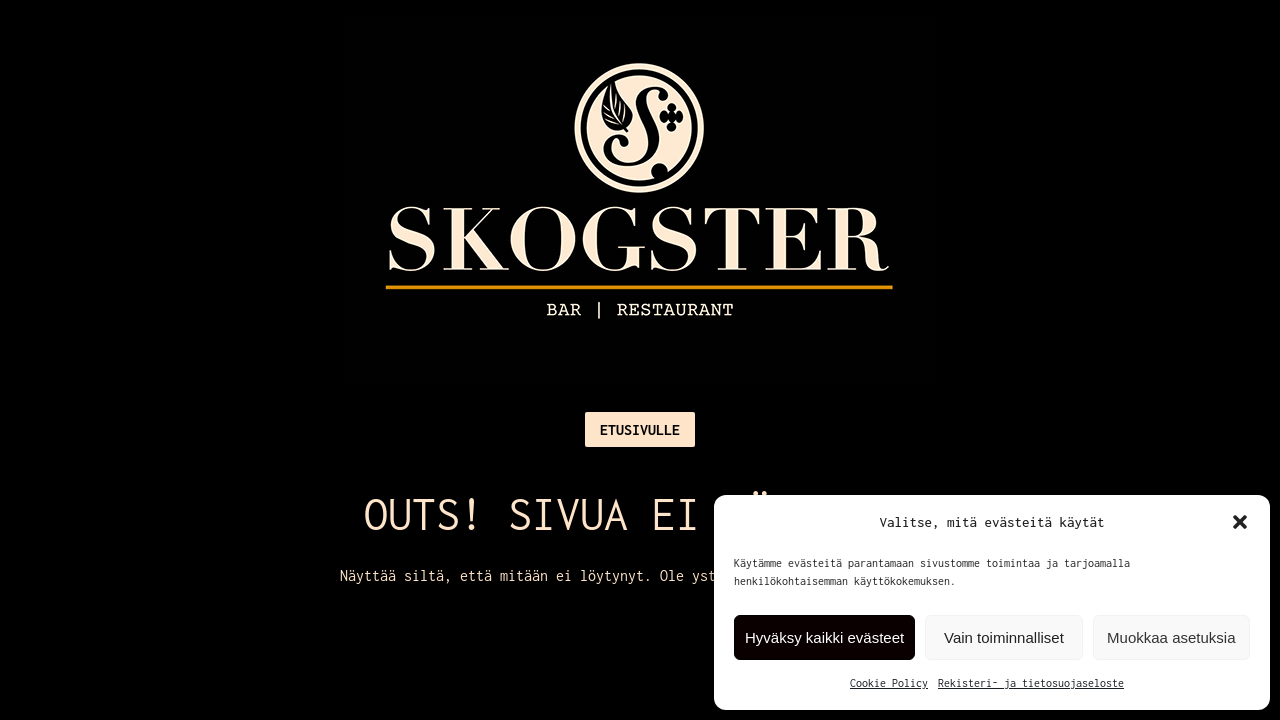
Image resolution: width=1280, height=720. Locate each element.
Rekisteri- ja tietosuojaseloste (1031, 683)
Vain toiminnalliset (1004, 637)
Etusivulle (640, 429)
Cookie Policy (889, 683)
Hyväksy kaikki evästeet (824, 637)
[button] (1240, 522)
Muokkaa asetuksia (1171, 637)
